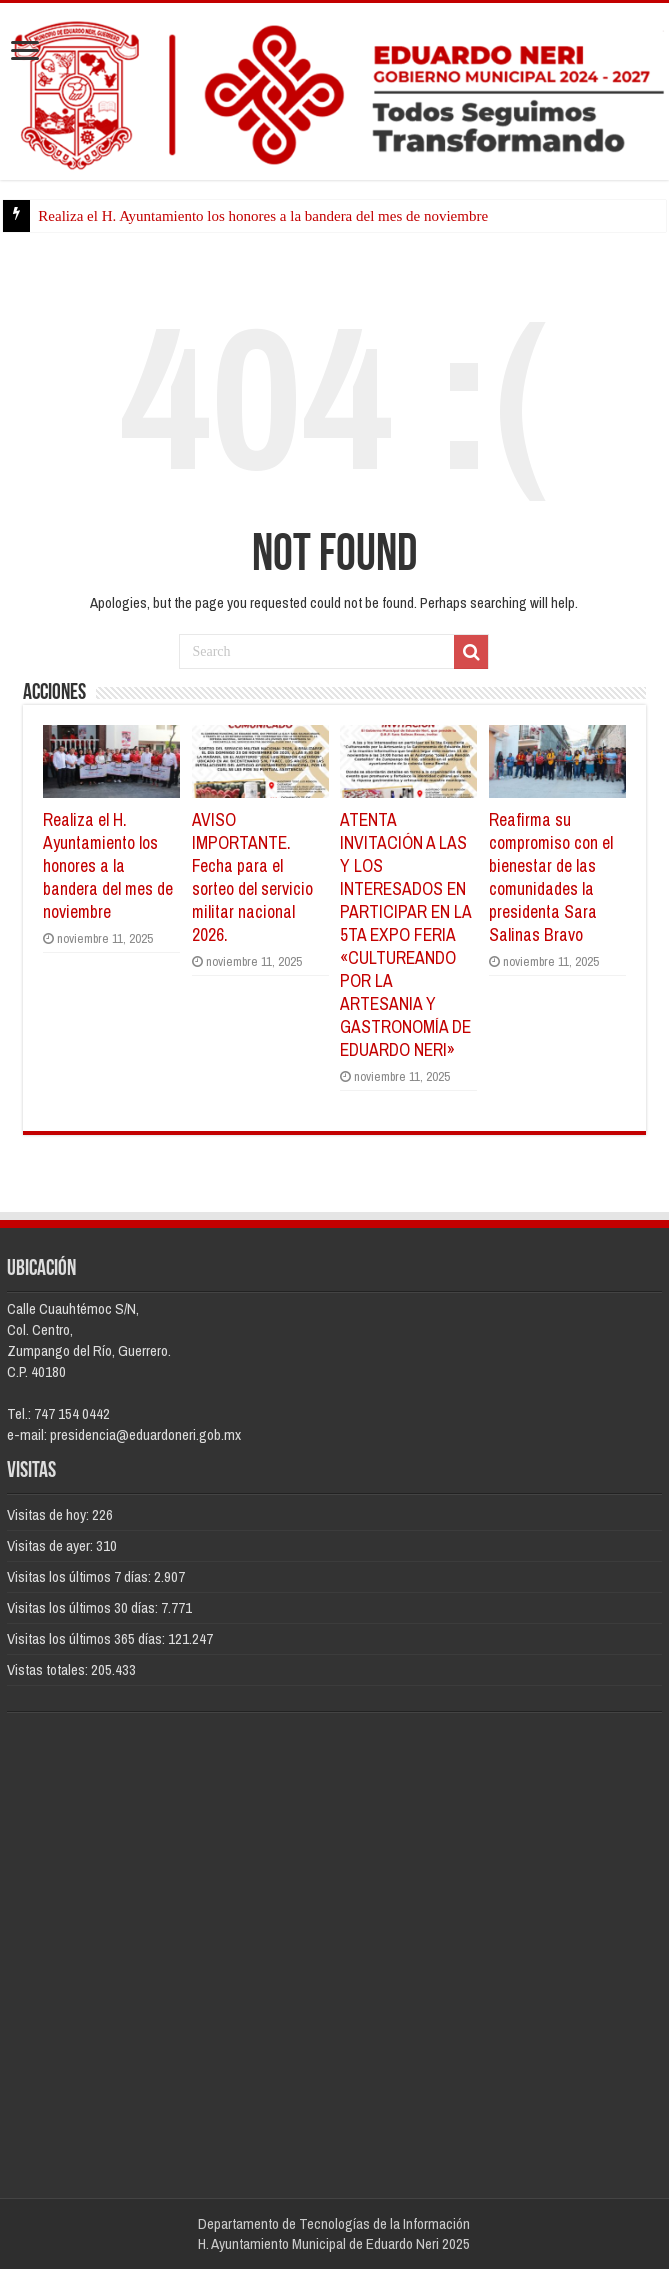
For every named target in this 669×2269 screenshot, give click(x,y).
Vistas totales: (49, 1669)
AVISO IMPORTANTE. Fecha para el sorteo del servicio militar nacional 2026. (252, 877)
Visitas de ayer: (51, 1545)
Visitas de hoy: (49, 1514)
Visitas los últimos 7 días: (80, 1576)
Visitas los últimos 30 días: (84, 1607)
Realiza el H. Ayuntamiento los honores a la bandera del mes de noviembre (263, 216)
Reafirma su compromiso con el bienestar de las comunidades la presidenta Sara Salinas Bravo (551, 877)
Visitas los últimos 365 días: (87, 1638)
